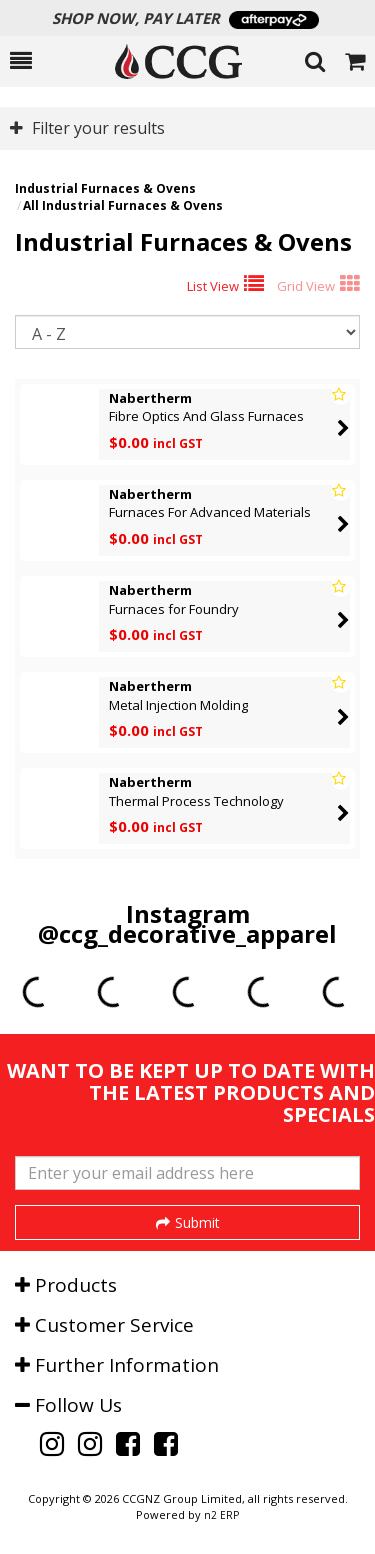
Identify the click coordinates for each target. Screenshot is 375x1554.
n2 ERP (221, 1515)
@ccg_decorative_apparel (187, 933)
